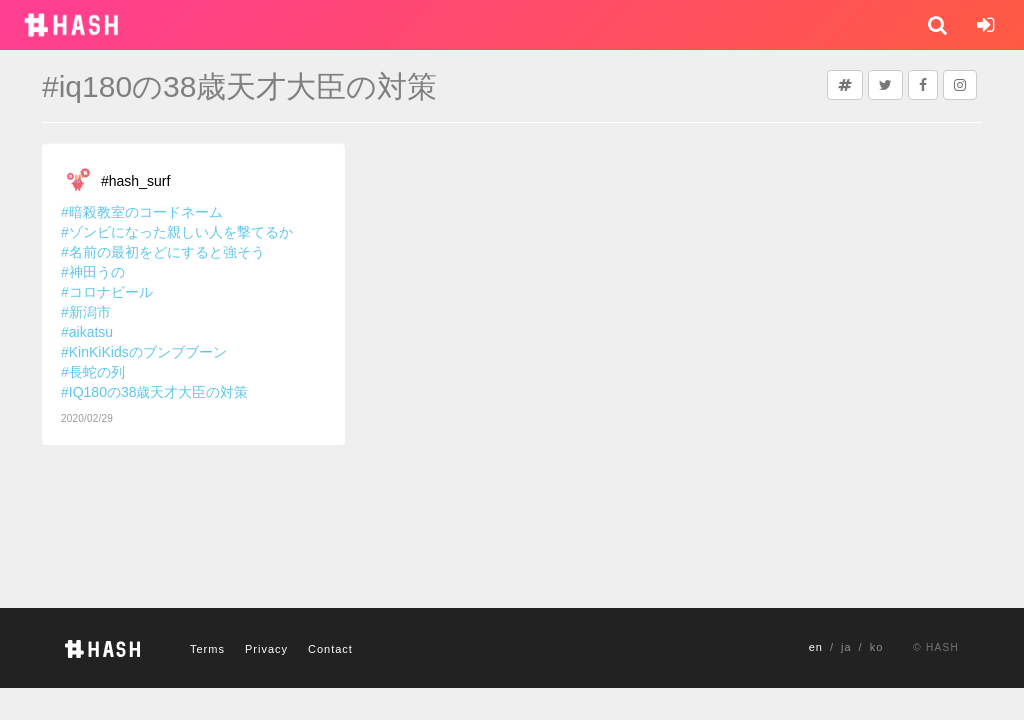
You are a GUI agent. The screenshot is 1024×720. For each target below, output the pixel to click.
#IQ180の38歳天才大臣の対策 (155, 392)
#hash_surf (135, 181)
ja (846, 647)
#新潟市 (86, 312)
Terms (207, 649)
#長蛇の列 (93, 372)
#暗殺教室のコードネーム (142, 212)
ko (877, 647)
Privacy (266, 649)
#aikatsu (87, 332)
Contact (330, 649)
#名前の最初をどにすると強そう (163, 252)
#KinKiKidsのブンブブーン (144, 352)
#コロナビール (107, 292)
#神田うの (93, 272)
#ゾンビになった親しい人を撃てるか (177, 232)
